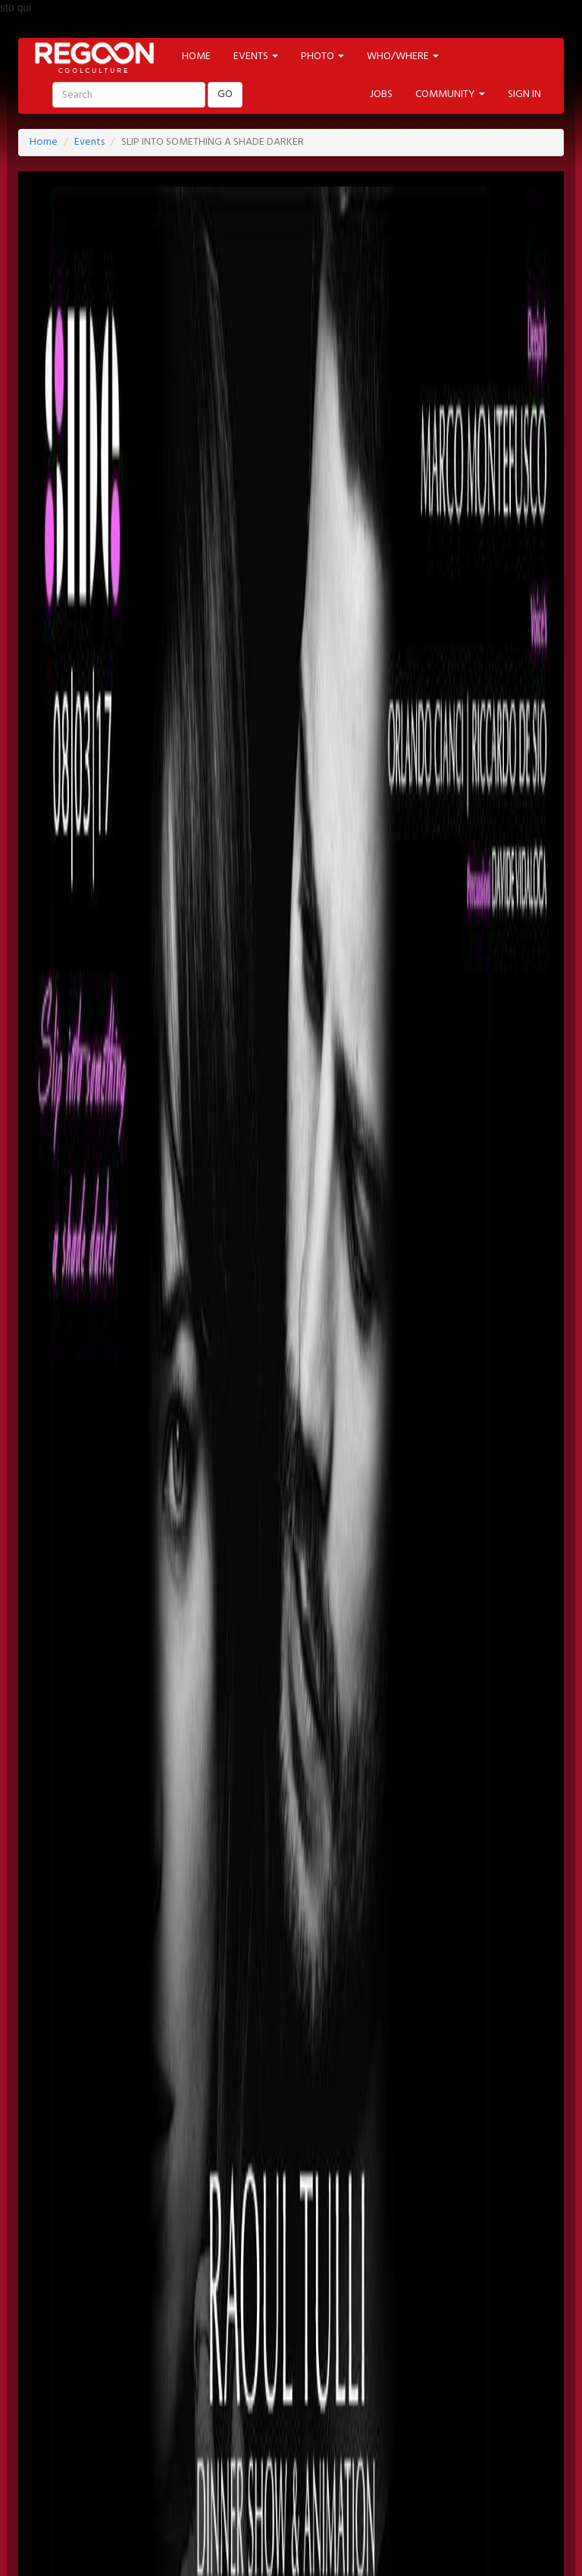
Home (44, 142)
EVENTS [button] (255, 56)
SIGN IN (524, 94)
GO (225, 94)
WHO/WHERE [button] (403, 56)
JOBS (381, 94)
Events (89, 142)
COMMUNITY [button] (450, 94)
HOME (196, 56)
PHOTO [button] (322, 56)
